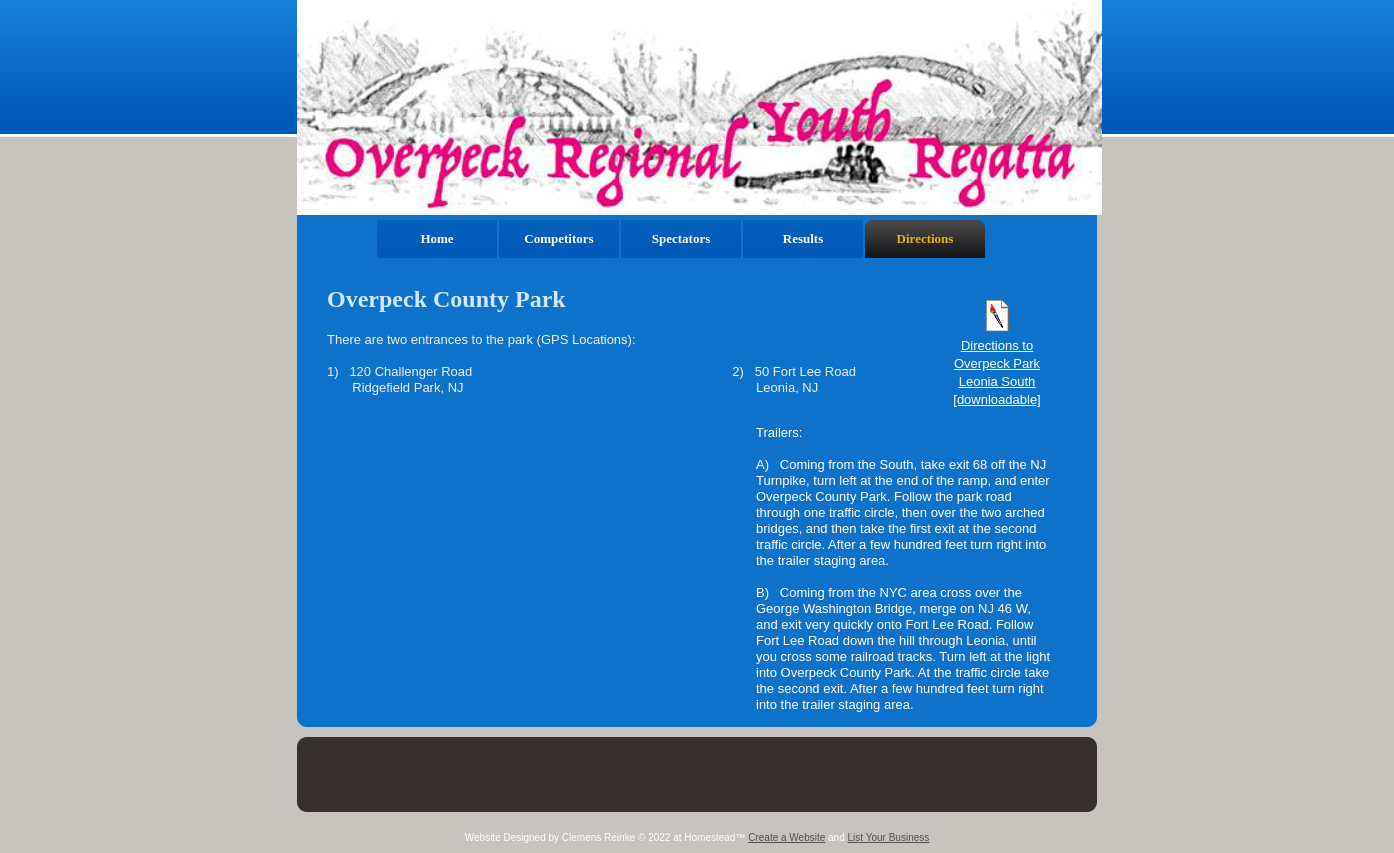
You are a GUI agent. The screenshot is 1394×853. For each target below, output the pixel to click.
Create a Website (786, 837)
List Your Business (889, 837)
